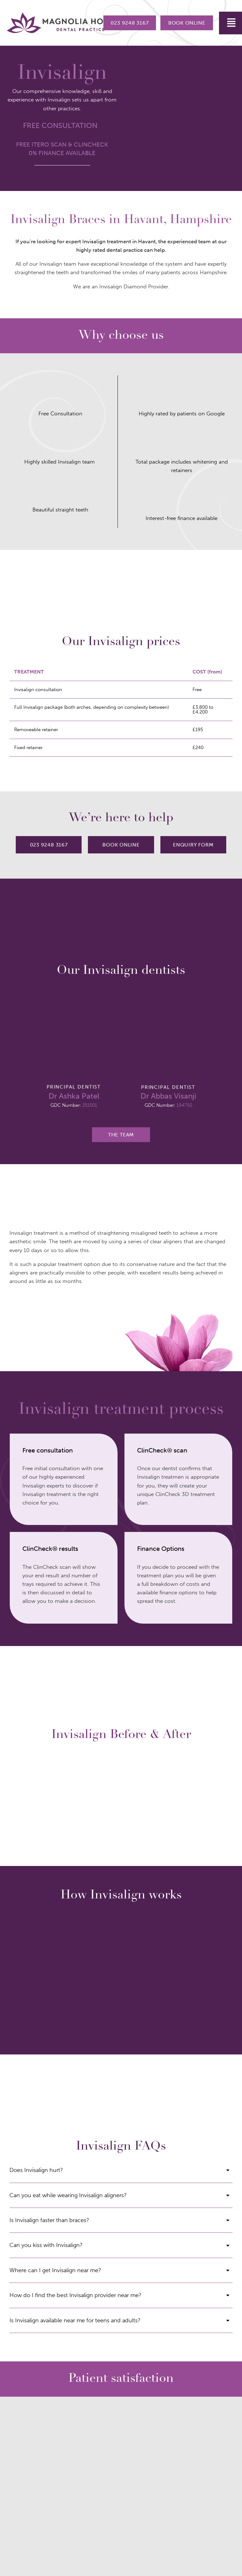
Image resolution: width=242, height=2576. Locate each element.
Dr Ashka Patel (74, 1095)
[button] (230, 23)
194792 (184, 1105)
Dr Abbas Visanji (168, 1096)
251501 (89, 1105)
